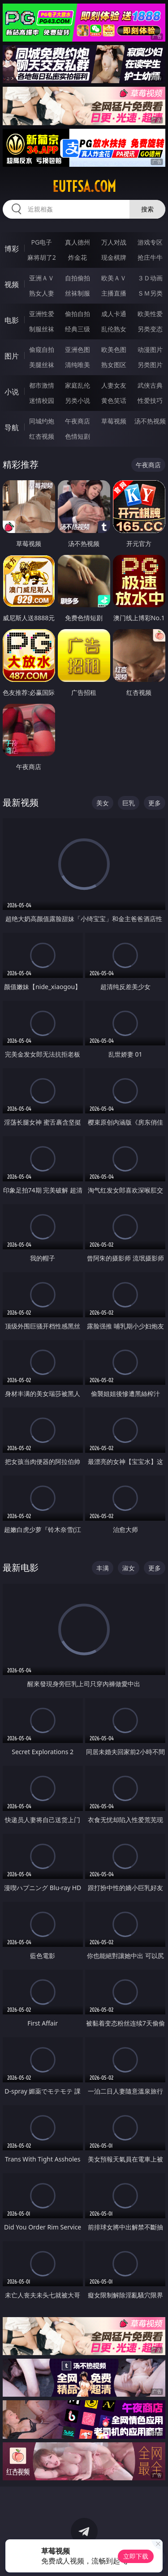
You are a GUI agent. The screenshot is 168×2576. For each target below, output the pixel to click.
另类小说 (77, 400)
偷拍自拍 (77, 313)
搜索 (147, 209)
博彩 (11, 249)
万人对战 (113, 242)
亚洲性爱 (41, 313)
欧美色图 (113, 349)
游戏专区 (150, 242)
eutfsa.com (84, 186)
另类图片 (150, 364)
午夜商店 (77, 421)
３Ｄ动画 (150, 278)
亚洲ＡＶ (41, 278)
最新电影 (21, 1567)
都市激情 (41, 385)
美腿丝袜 (41, 364)
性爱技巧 (150, 400)
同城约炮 (41, 421)
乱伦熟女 (113, 329)
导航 (11, 427)
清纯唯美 (77, 364)
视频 (11, 284)
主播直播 (113, 293)
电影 (11, 320)
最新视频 (21, 802)
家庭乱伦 (77, 385)
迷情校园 (41, 400)
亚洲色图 (77, 349)
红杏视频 (41, 436)
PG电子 (41, 242)
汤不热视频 (150, 421)
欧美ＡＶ (113, 278)
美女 (102, 803)
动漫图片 (150, 349)
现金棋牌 (113, 257)
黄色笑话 (113, 400)
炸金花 (77, 257)
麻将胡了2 (41, 257)
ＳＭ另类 (150, 293)
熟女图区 (113, 364)
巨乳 (128, 803)
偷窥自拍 (41, 349)
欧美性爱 (150, 313)
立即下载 (135, 2556)
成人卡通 (113, 313)
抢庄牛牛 (150, 257)
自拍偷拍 (77, 278)
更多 (154, 803)
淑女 (128, 1568)
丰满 (102, 1568)
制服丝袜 (41, 329)
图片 (11, 356)
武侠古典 (150, 385)
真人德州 (77, 242)
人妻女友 (113, 385)
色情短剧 (77, 436)
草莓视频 (113, 421)
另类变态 (150, 329)
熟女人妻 (41, 293)
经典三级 (77, 329)
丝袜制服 (77, 293)
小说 (11, 392)
